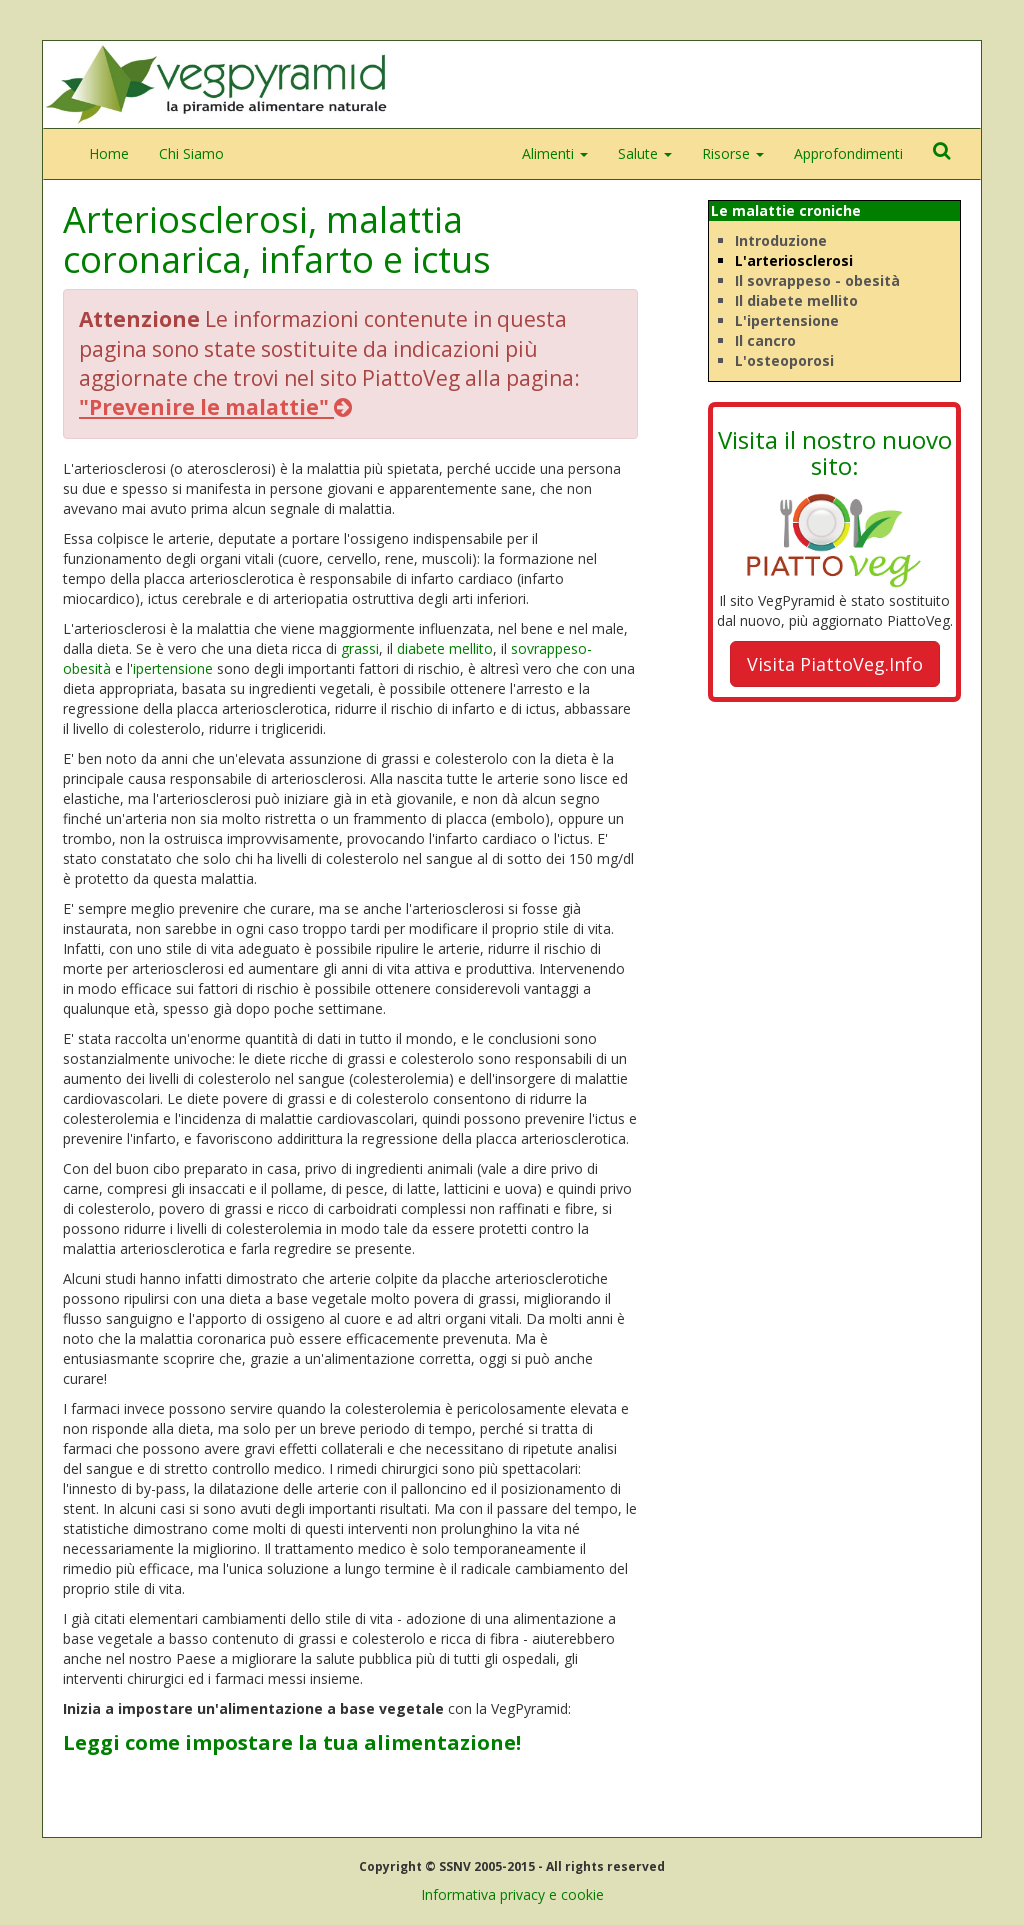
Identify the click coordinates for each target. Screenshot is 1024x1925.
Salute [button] (645, 153)
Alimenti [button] (555, 153)
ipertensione (173, 668)
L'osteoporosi (784, 360)
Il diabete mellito (796, 300)
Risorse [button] (733, 153)
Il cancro (765, 340)
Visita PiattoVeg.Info (835, 664)
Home (109, 153)
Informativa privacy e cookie (512, 1894)
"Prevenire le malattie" (215, 407)
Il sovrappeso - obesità (817, 280)
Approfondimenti (848, 153)
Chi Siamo (191, 153)
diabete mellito (445, 648)
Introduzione (781, 240)
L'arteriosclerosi (794, 260)
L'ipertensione (787, 320)
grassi (360, 648)
